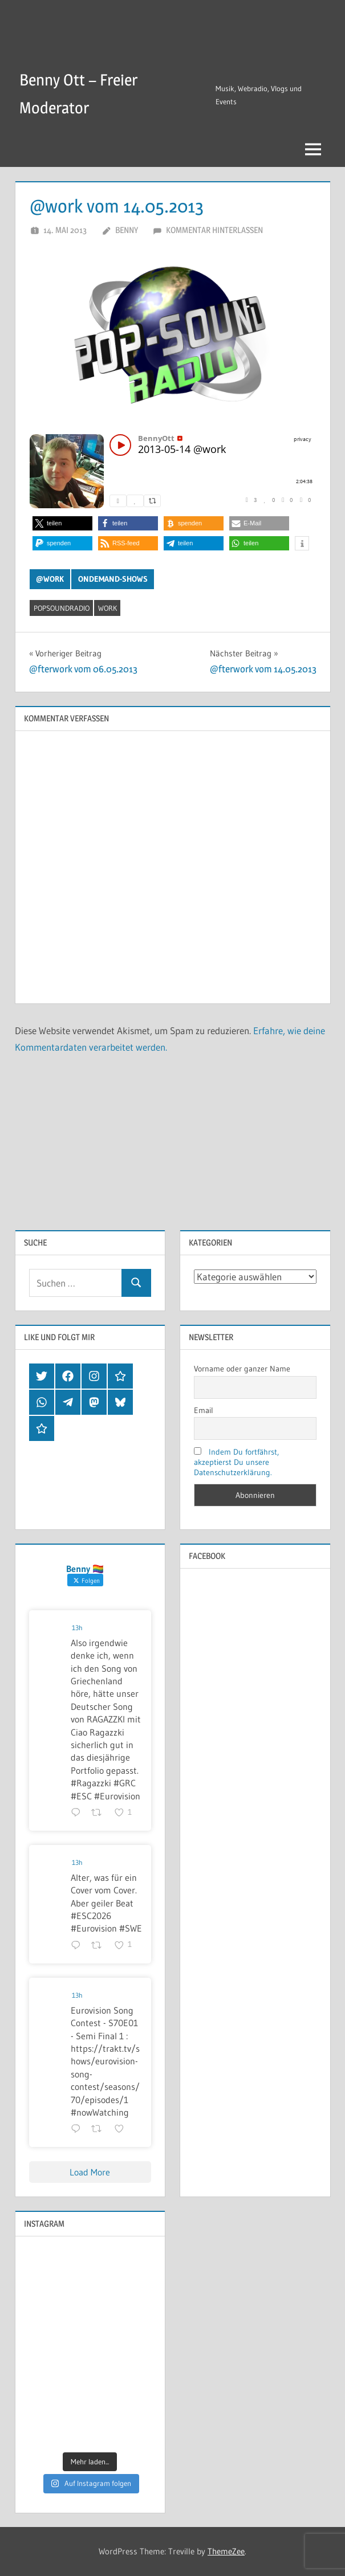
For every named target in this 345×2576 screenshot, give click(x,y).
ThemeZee (226, 2551)
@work (50, 579)
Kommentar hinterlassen (214, 229)
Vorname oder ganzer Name (242, 1368)
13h (77, 1627)
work (107, 608)
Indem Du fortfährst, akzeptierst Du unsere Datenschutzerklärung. (236, 1462)
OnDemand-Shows (113, 579)
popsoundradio (62, 608)
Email (203, 1410)
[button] (62, 523)
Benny (126, 229)
